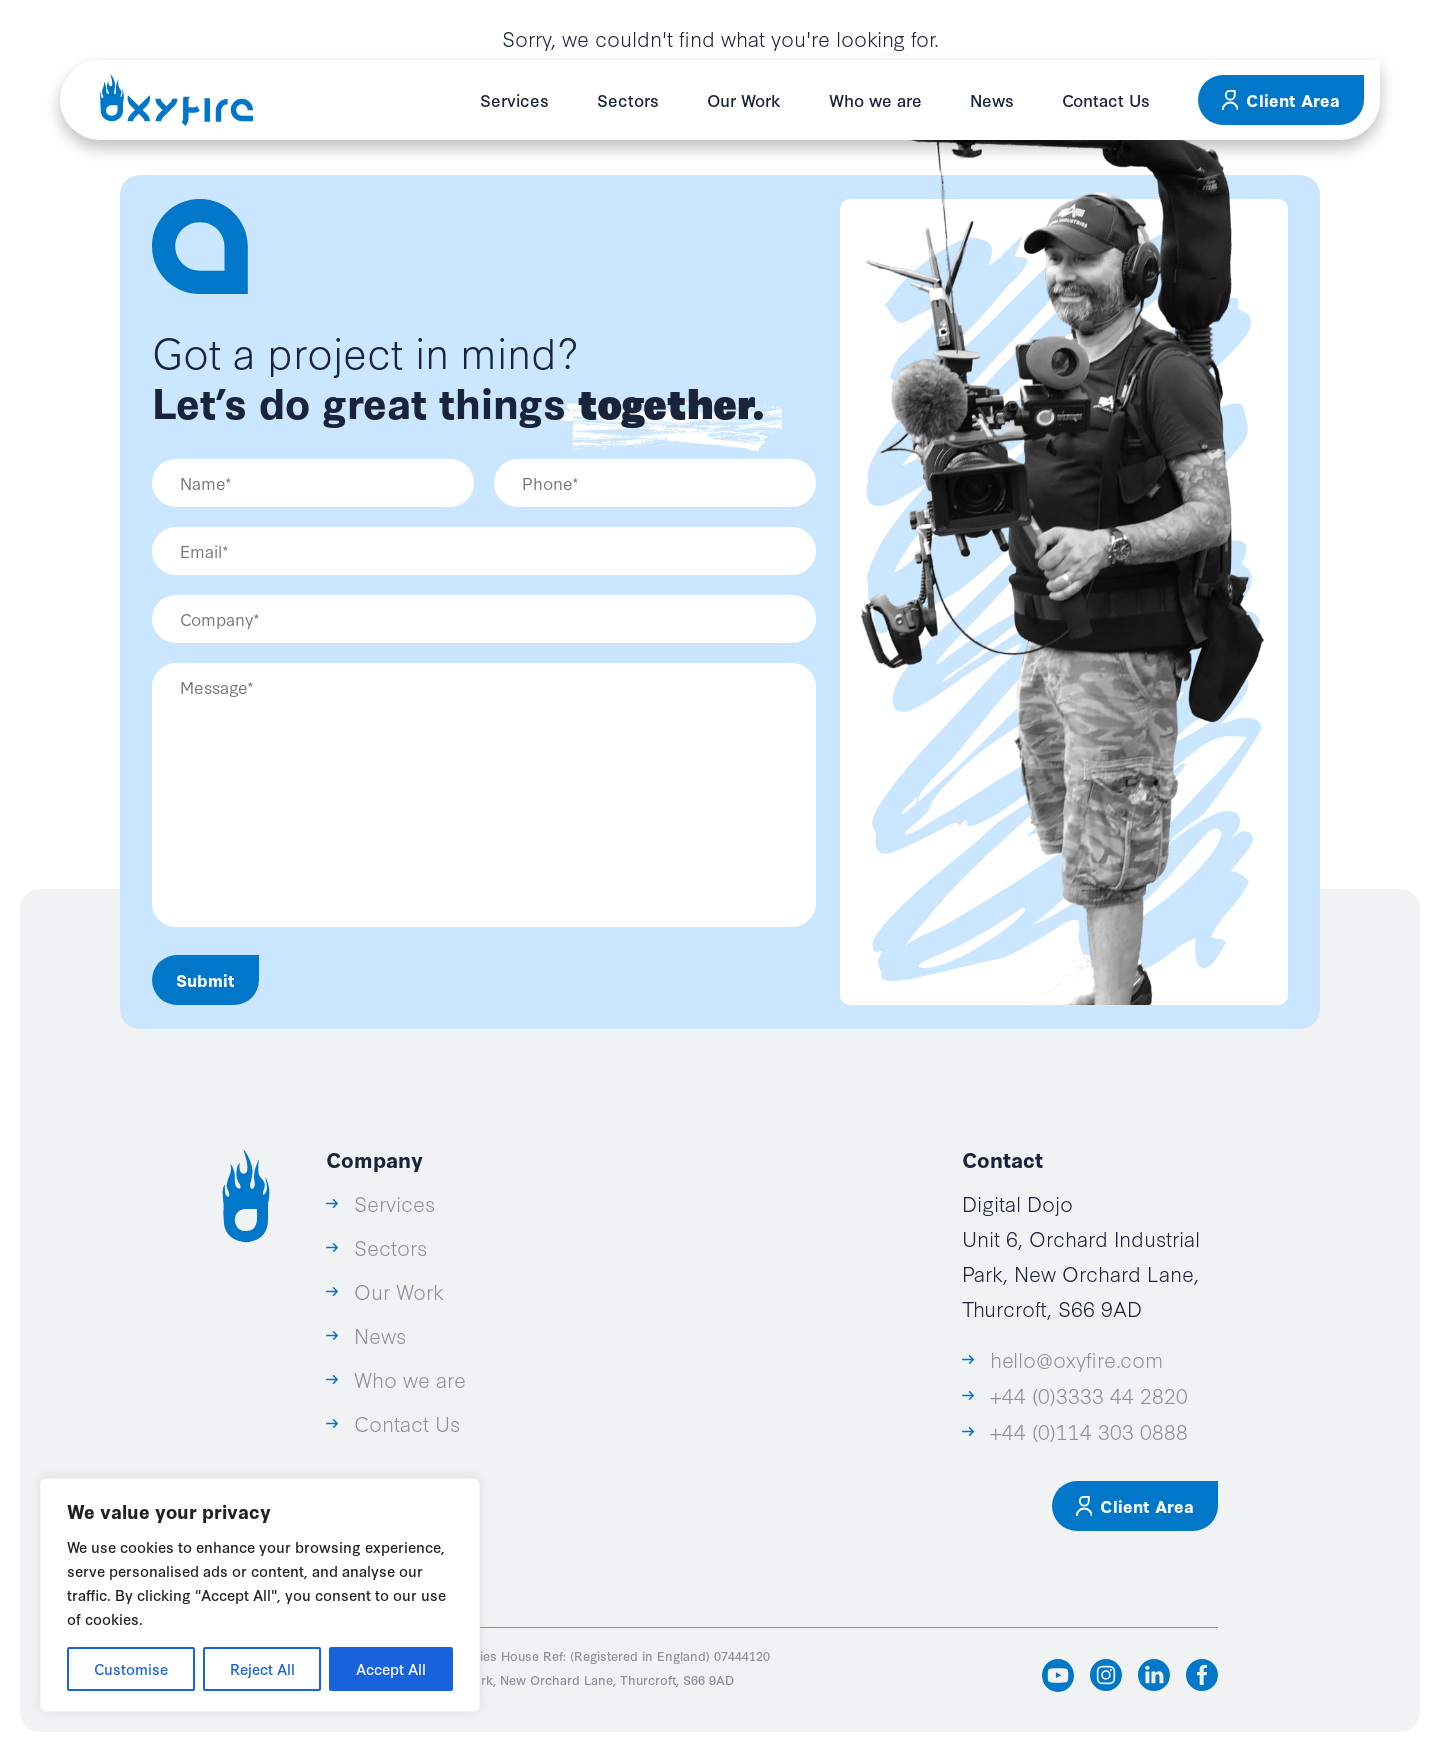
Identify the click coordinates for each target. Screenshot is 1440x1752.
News (992, 99)
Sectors (628, 99)
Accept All (391, 1668)
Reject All (262, 1668)
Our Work (744, 99)
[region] (260, 1595)
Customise (131, 1668)
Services (514, 99)
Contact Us (1106, 99)
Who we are (875, 99)
